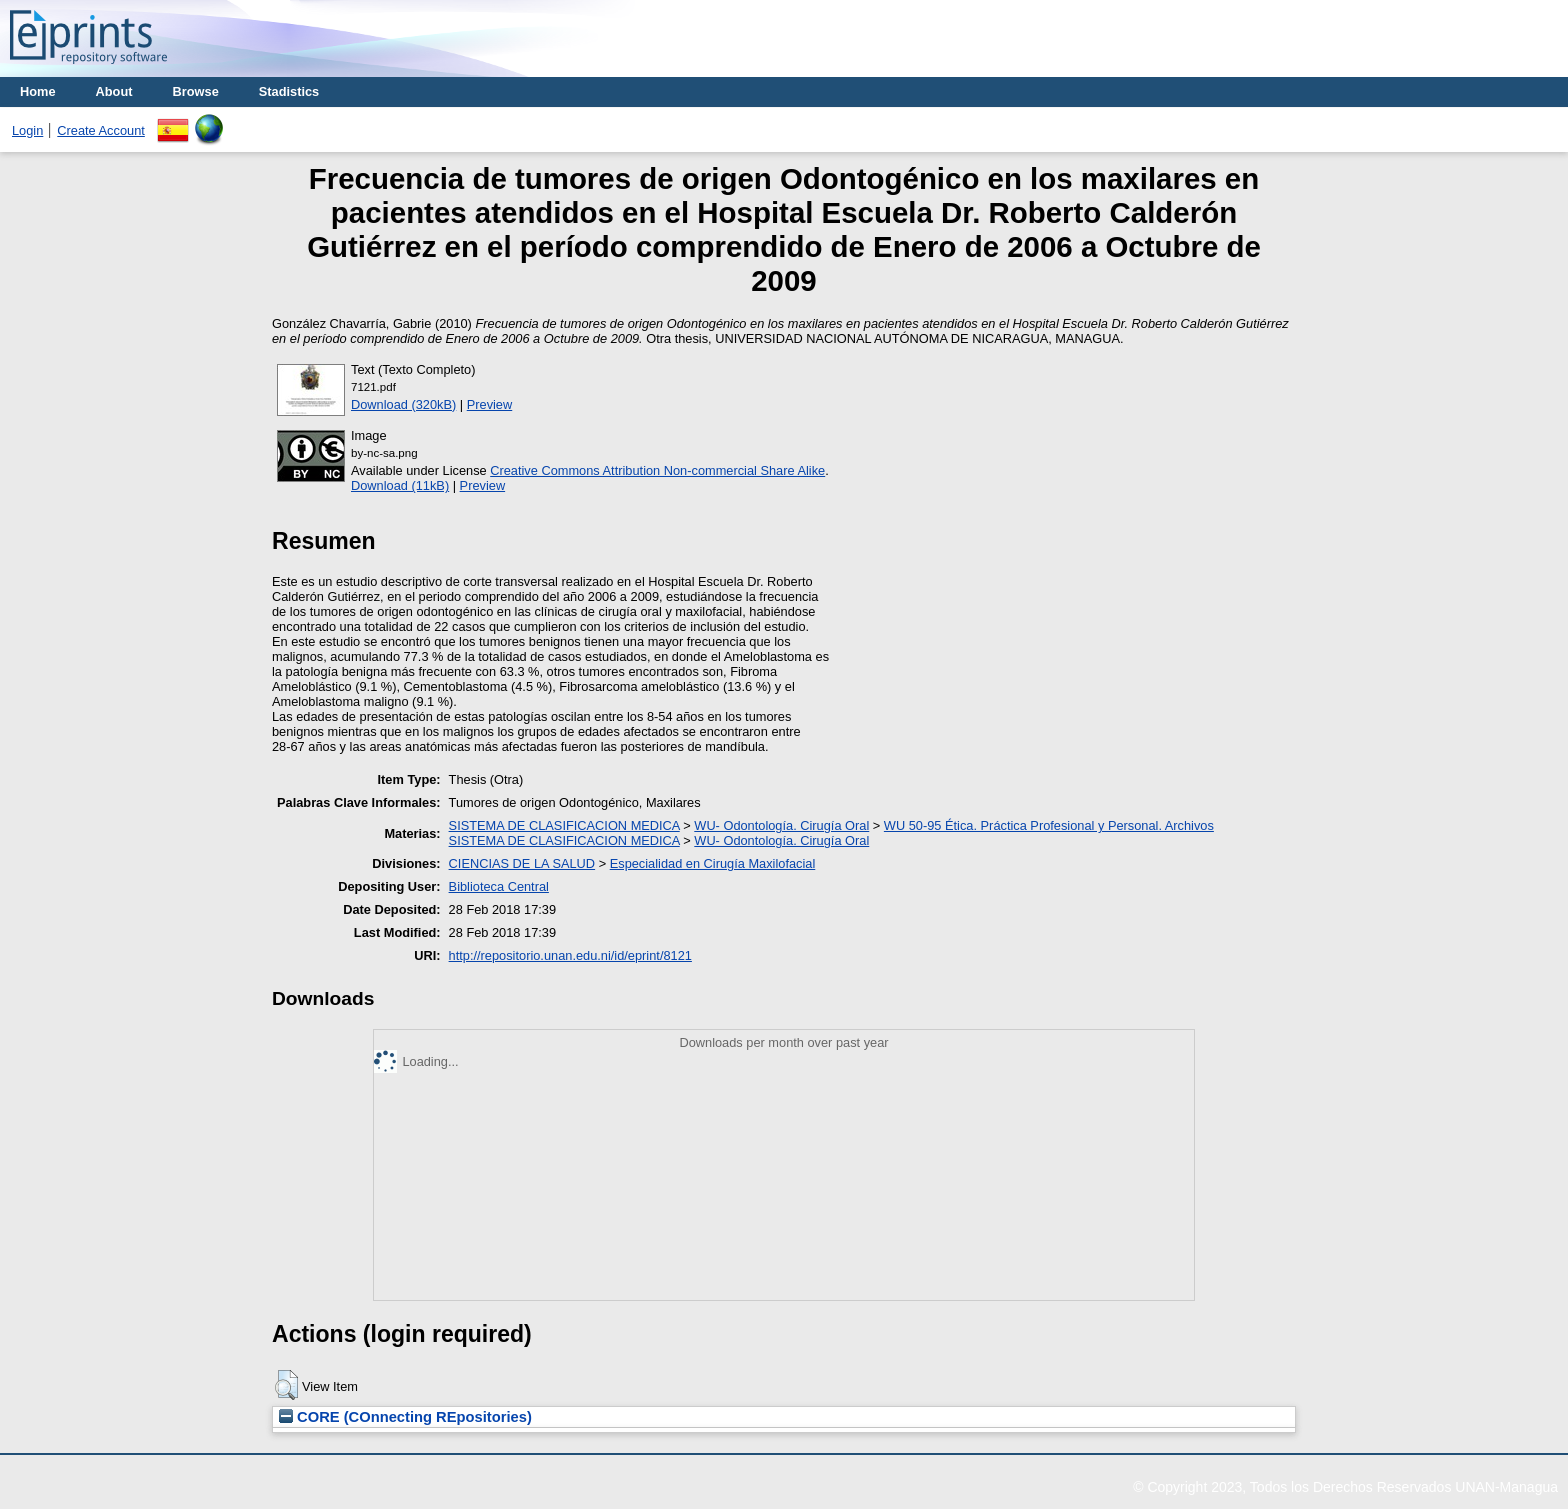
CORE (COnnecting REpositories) (405, 1417)
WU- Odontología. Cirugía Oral (781, 825)
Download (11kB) (400, 485)
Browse (196, 91)
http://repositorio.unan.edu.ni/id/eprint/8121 (570, 955)
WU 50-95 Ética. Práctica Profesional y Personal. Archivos (1049, 825)
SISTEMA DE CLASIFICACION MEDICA (564, 825)
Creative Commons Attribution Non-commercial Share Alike (657, 470)
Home (38, 91)
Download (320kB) (403, 404)
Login (27, 130)
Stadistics (289, 91)
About (114, 91)
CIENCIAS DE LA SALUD (522, 863)
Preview (490, 404)
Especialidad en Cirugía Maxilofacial (713, 863)
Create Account (101, 130)
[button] (286, 1385)
